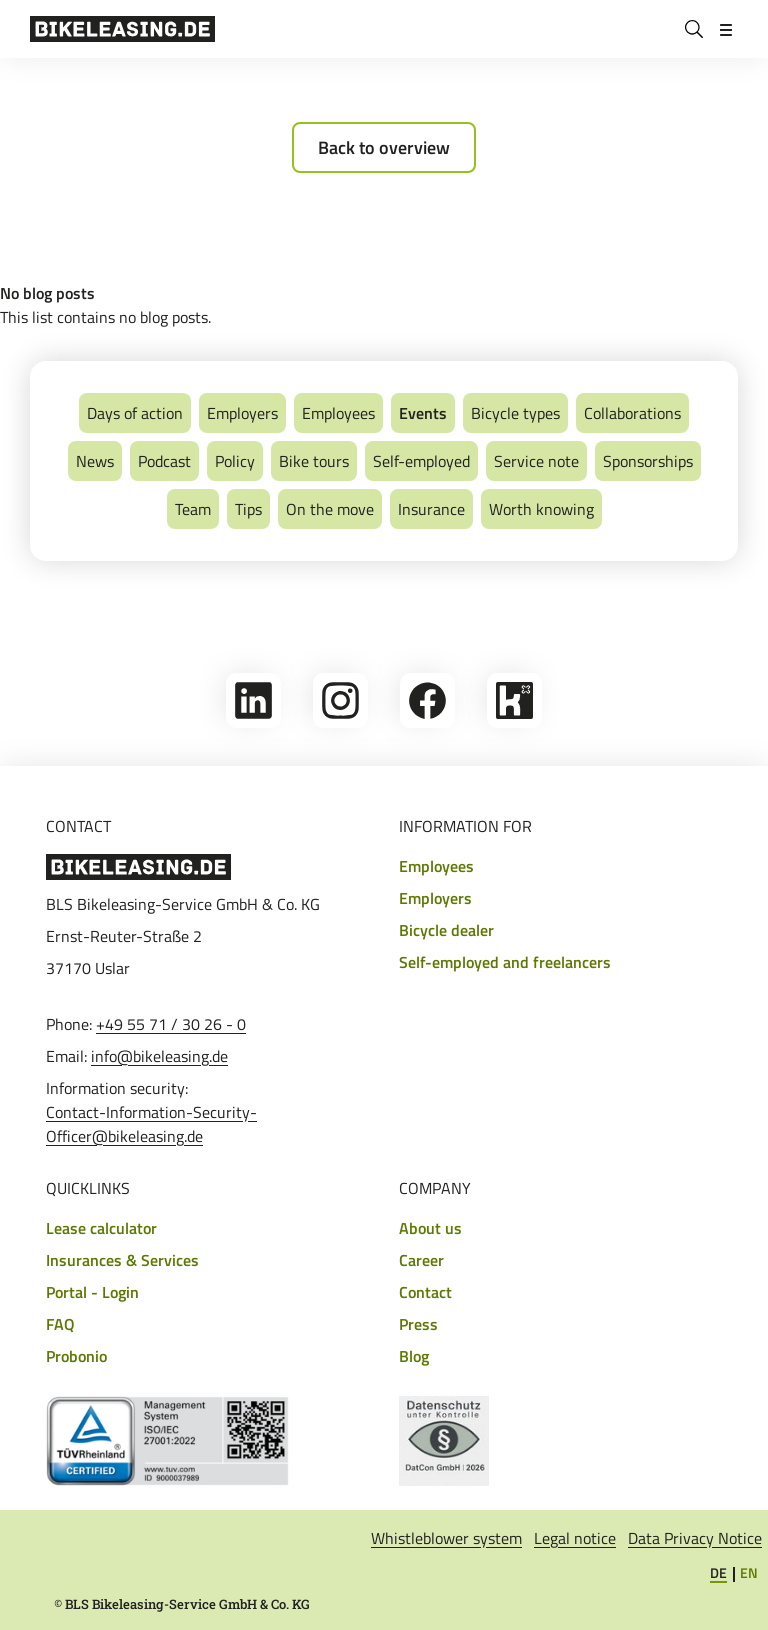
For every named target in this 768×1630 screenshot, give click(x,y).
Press (418, 1324)
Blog (414, 1356)
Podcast (164, 461)
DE (718, 1572)
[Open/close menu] (726, 29)
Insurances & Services (122, 1260)
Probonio (76, 1356)
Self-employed (421, 461)
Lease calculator (101, 1228)
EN (749, 1572)
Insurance (431, 509)
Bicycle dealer (446, 930)
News (95, 461)
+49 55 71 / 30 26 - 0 (171, 1024)
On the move (330, 509)
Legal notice (575, 1538)
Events (423, 413)
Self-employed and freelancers (505, 962)
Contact (425, 1292)
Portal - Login (92, 1292)
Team (193, 509)
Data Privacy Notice (695, 1538)
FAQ (60, 1324)
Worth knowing (541, 509)
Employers (242, 413)
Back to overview (384, 147)
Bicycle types (515, 413)
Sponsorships (648, 461)
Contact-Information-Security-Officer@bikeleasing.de (151, 1124)
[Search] (694, 29)
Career (421, 1260)
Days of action (135, 413)
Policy (235, 461)
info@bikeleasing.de (159, 1056)
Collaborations (632, 413)
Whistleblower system (446, 1538)
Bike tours (314, 461)
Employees (338, 413)
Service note (536, 461)
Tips (248, 509)
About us (430, 1228)
